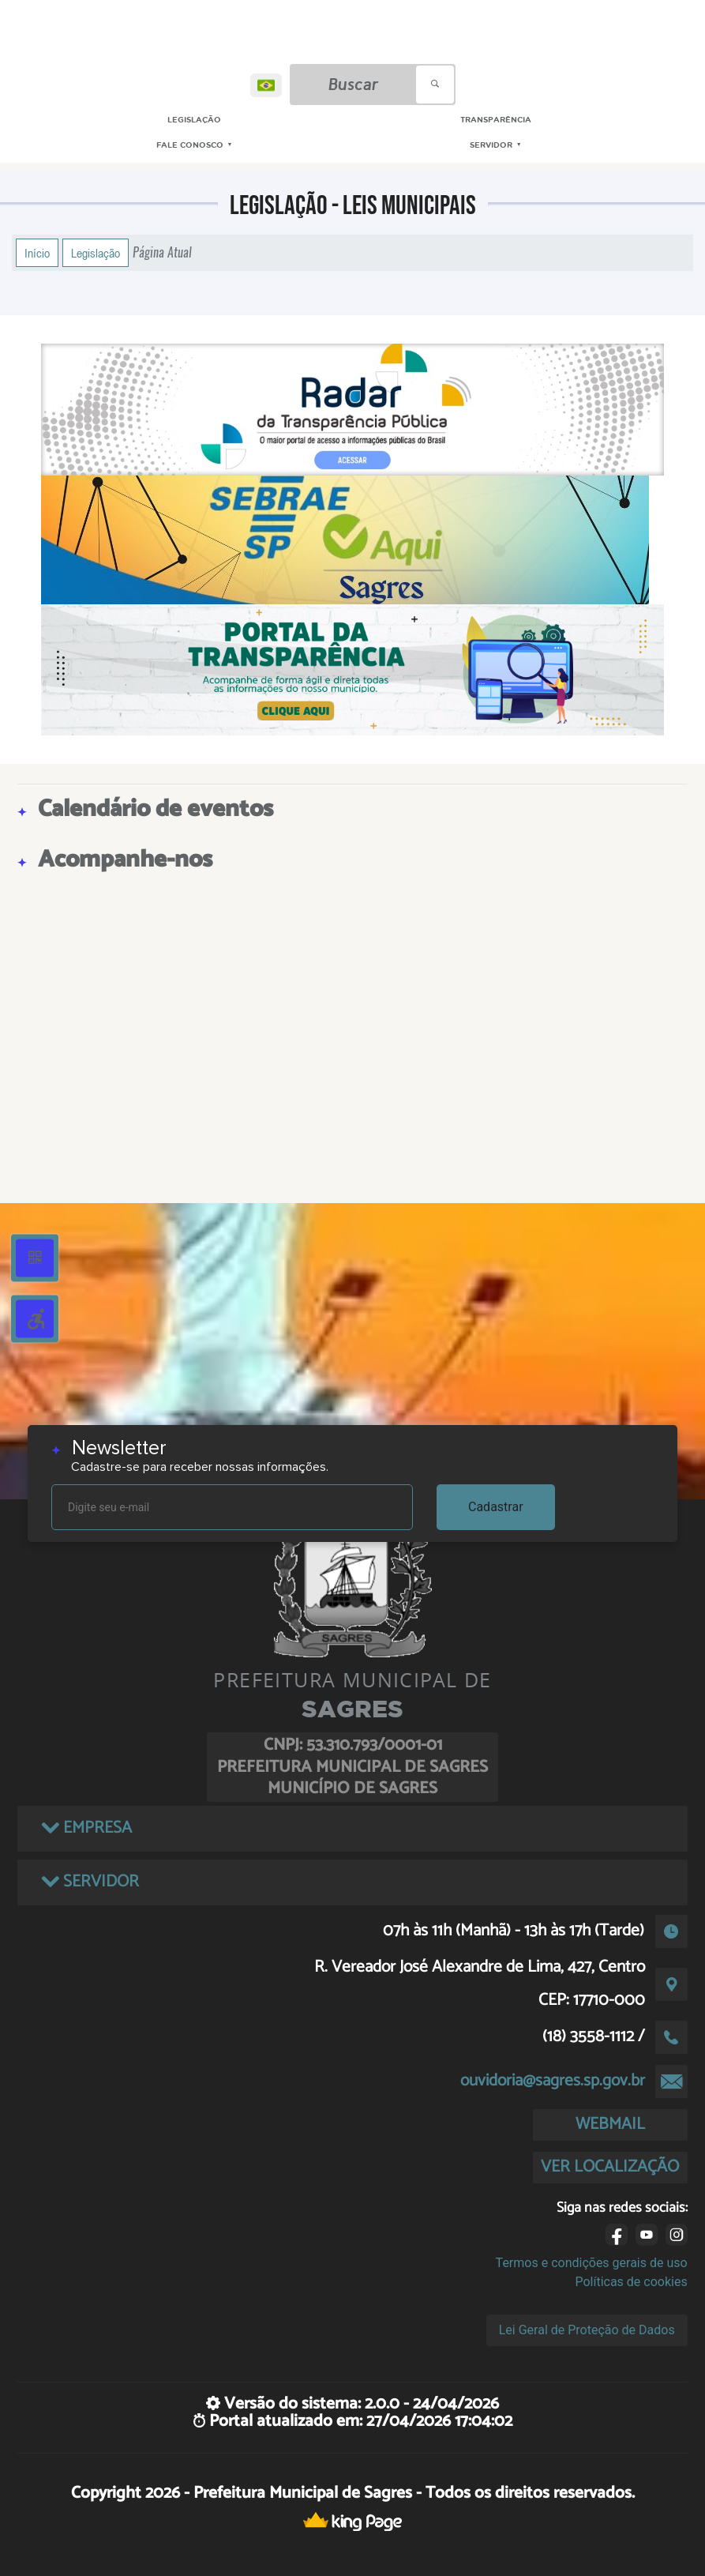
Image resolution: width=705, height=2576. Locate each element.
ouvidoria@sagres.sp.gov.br (552, 2080)
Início (37, 253)
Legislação (95, 253)
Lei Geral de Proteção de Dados (587, 2329)
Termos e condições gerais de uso (592, 2262)
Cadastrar (495, 1506)
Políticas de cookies (631, 2281)
